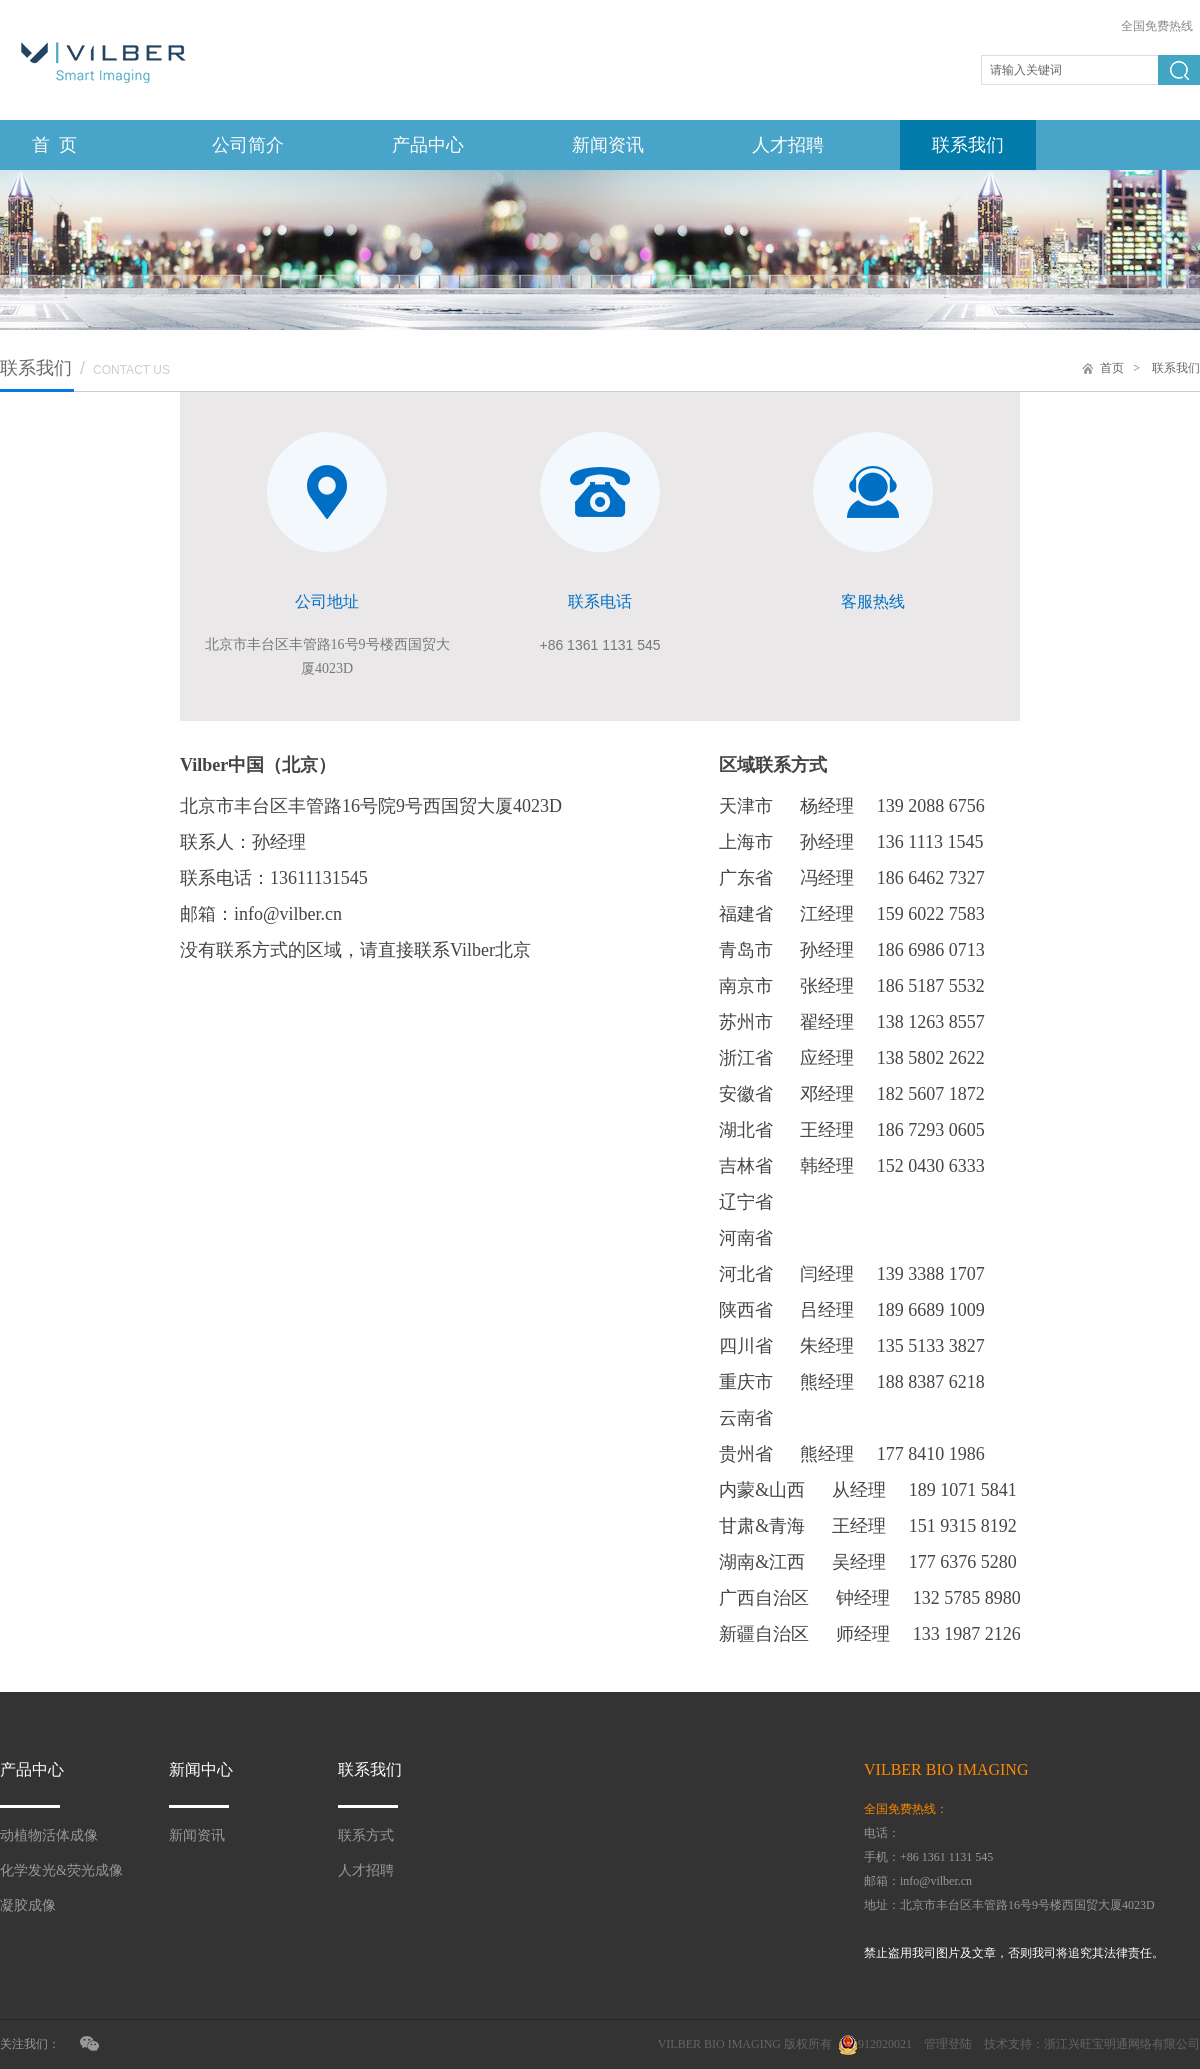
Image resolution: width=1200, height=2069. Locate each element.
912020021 (885, 2044)
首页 (1112, 368)
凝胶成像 (28, 1905)
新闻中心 (201, 1769)
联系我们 (968, 145)
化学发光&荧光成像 (61, 1870)
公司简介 (248, 145)
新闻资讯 (608, 145)
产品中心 (428, 145)
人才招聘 (788, 145)
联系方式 (366, 1835)
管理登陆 (948, 2044)
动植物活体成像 (49, 1835)
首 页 (54, 145)
